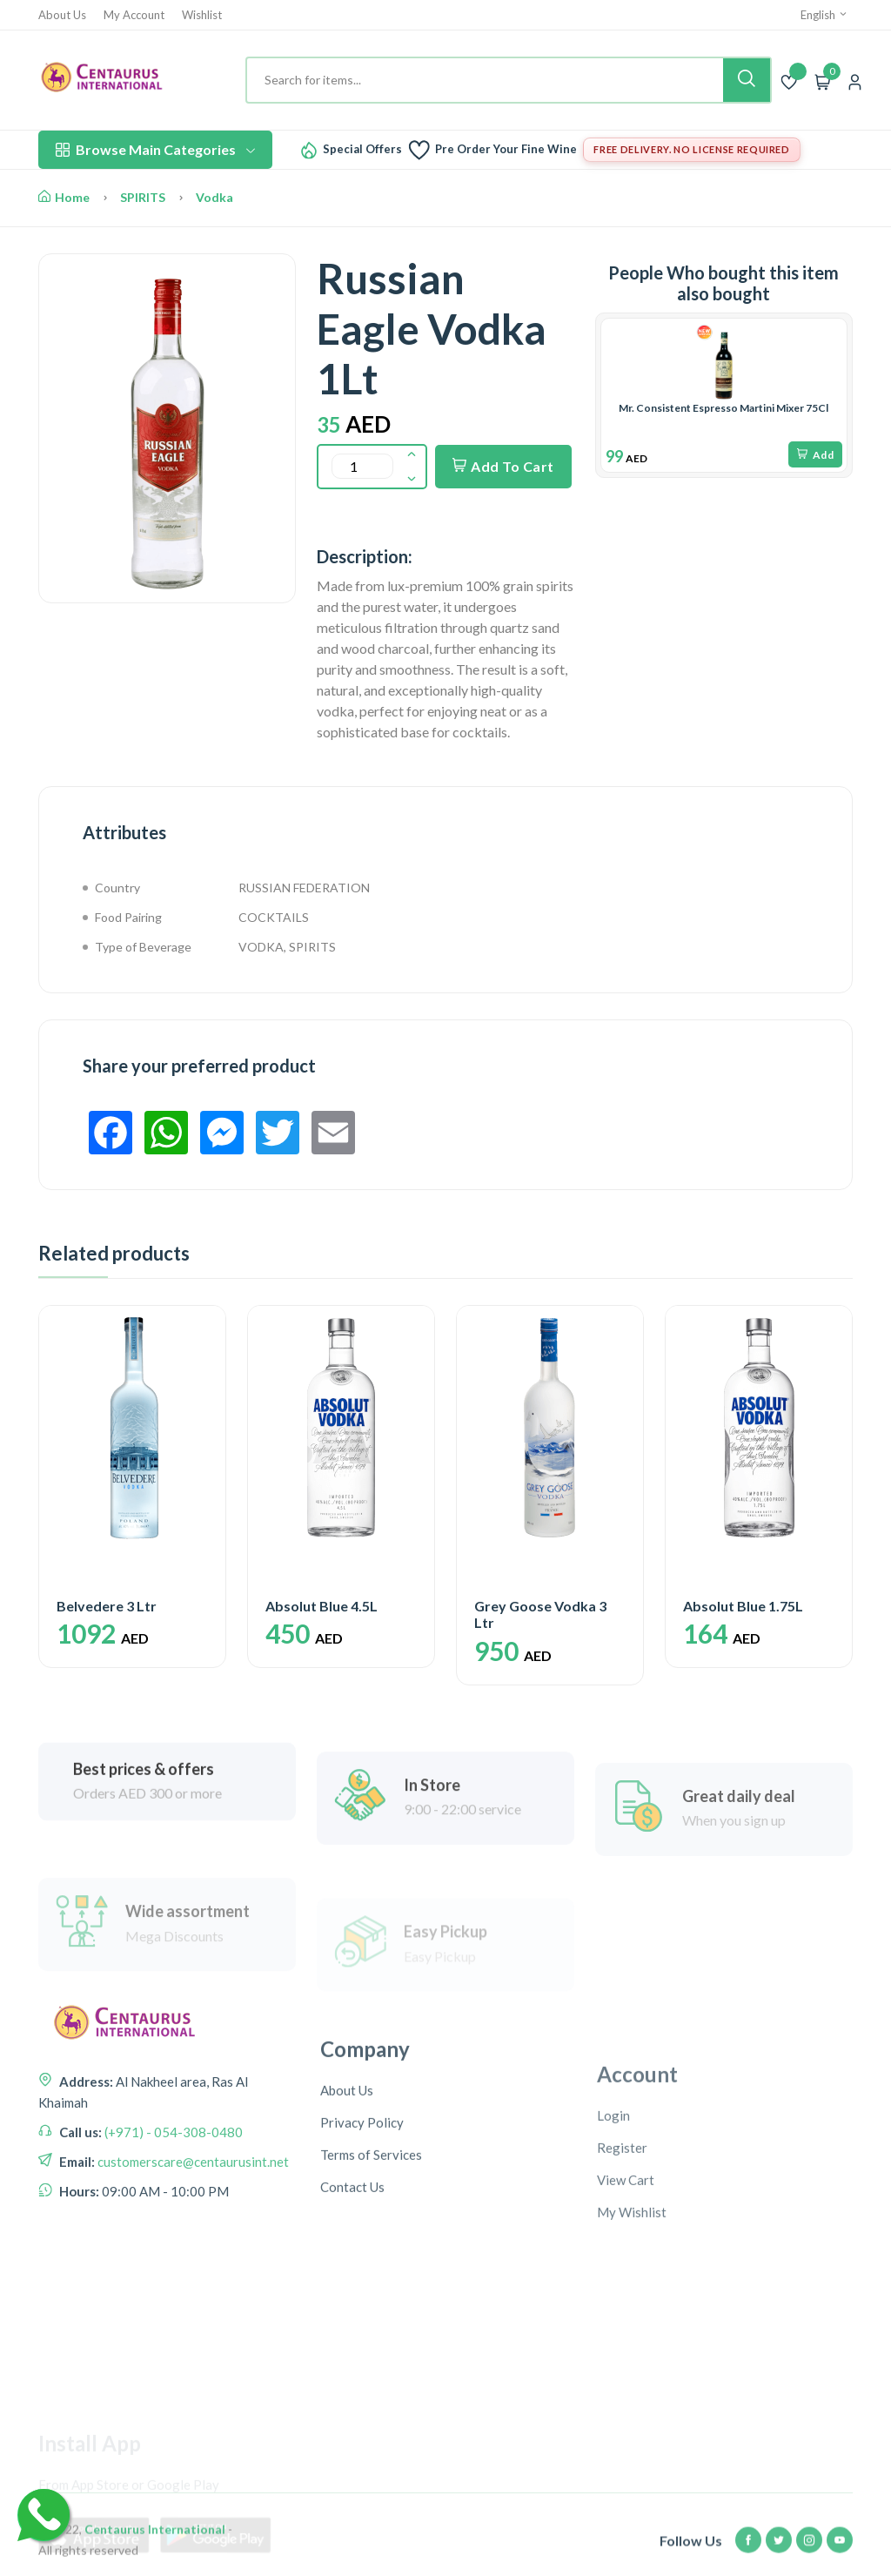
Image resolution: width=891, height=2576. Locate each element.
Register (622, 2271)
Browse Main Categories (155, 149)
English (824, 15)
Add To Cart (503, 466)
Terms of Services (371, 2262)
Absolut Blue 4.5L (321, 1605)
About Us (62, 15)
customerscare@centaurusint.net (192, 2235)
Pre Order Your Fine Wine (506, 149)
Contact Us (352, 2294)
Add (815, 454)
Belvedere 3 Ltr (107, 1605)
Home (64, 197)
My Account (134, 15)
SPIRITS (142, 197)
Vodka (214, 197)
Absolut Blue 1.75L (743, 1605)
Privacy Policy (362, 2229)
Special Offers (362, 149)
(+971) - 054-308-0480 (172, 2205)
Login (613, 2239)
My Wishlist (632, 2336)
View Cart (625, 2303)
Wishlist (202, 15)
